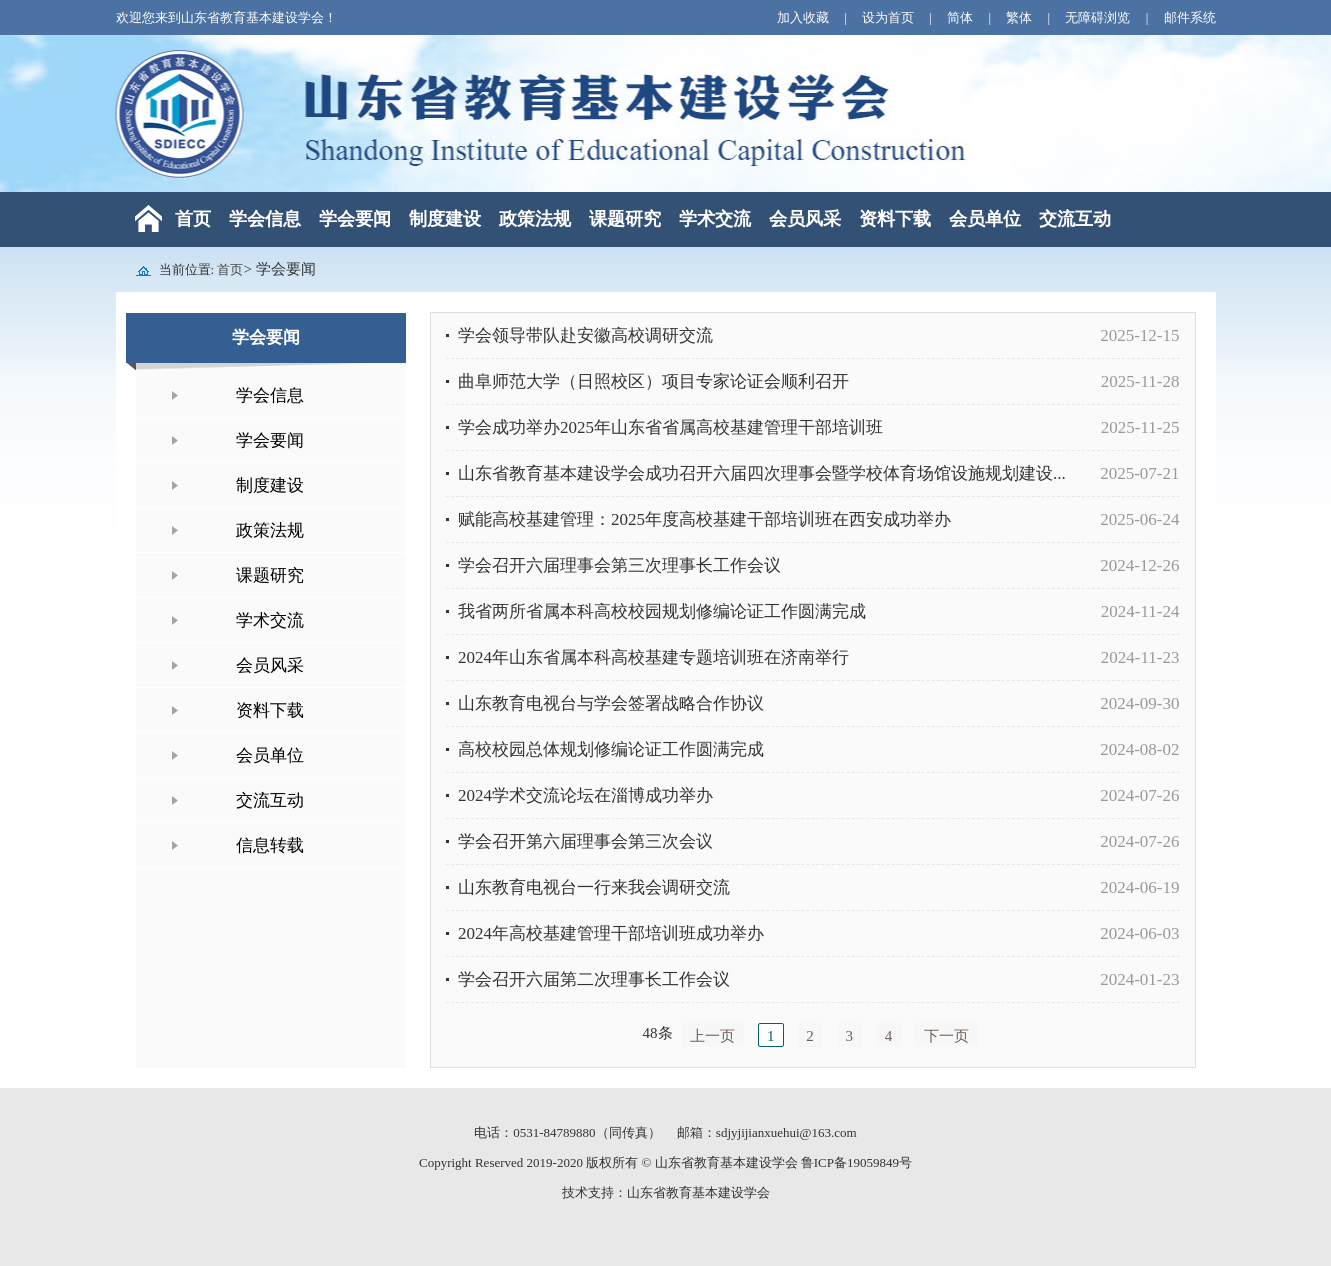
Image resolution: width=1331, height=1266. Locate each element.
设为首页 (889, 17)
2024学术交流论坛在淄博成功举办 (585, 795)
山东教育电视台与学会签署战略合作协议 (611, 703)
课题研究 (625, 219)
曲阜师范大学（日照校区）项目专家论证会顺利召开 (653, 381)
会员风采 (805, 219)
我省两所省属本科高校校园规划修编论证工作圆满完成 (662, 611)
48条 (658, 1033)
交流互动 (1075, 219)
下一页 (946, 1036)
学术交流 (715, 219)
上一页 (712, 1036)
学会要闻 (355, 219)
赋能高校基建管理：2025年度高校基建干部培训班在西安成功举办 (704, 519)
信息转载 (270, 845)
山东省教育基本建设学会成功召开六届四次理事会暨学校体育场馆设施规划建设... (762, 473)
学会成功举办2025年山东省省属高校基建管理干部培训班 (670, 427)
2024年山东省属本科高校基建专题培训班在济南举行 (653, 657)
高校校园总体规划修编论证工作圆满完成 (611, 749)
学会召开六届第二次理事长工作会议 (594, 979)
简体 (961, 17)
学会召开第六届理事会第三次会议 (585, 841)
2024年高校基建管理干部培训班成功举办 (611, 933)
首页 (193, 219)
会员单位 (985, 219)
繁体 (1020, 17)
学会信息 (265, 219)
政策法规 (535, 219)
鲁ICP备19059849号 (856, 1162)
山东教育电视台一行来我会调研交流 (594, 887)
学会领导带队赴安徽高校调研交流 (585, 335)
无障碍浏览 (1099, 17)
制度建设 (445, 219)
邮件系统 (1190, 17)
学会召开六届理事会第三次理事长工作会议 (619, 565)
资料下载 (895, 219)
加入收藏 (804, 17)
